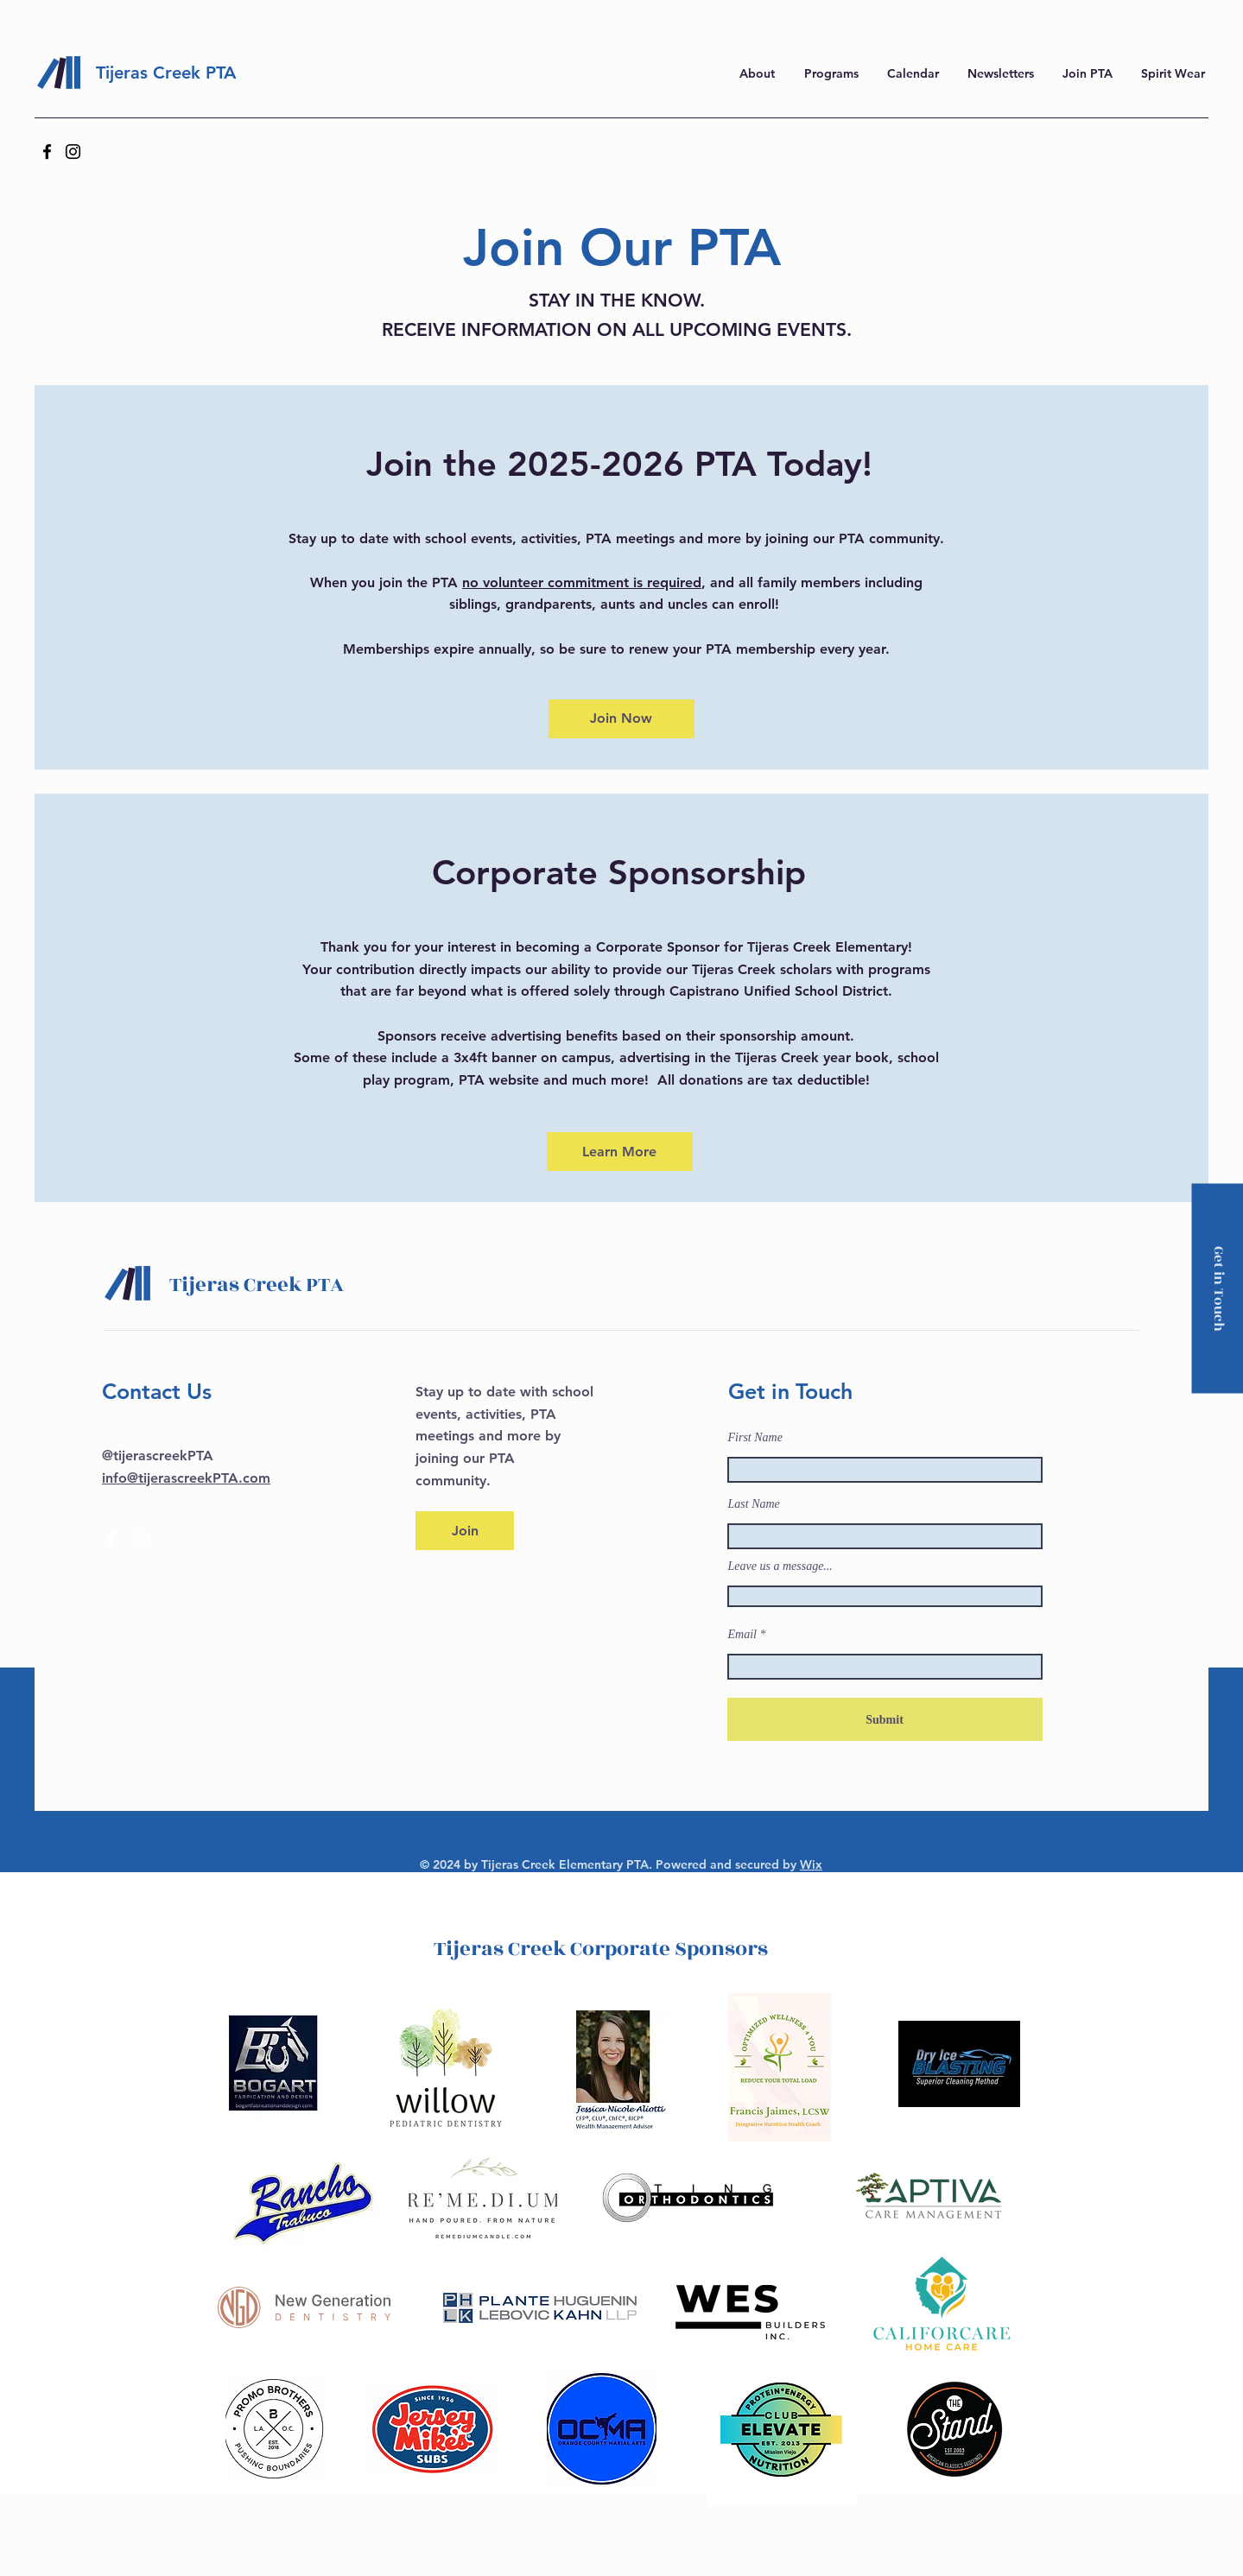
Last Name (754, 1504)
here (1002, 21)
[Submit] (885, 1719)
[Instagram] (73, 151)
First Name (755, 1438)
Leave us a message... (780, 1566)
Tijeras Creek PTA (166, 72)
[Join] (464, 1530)
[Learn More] (620, 1151)
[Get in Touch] (1217, 1288)
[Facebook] (47, 151)
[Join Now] (621, 718)
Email (742, 1635)
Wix (811, 1864)
